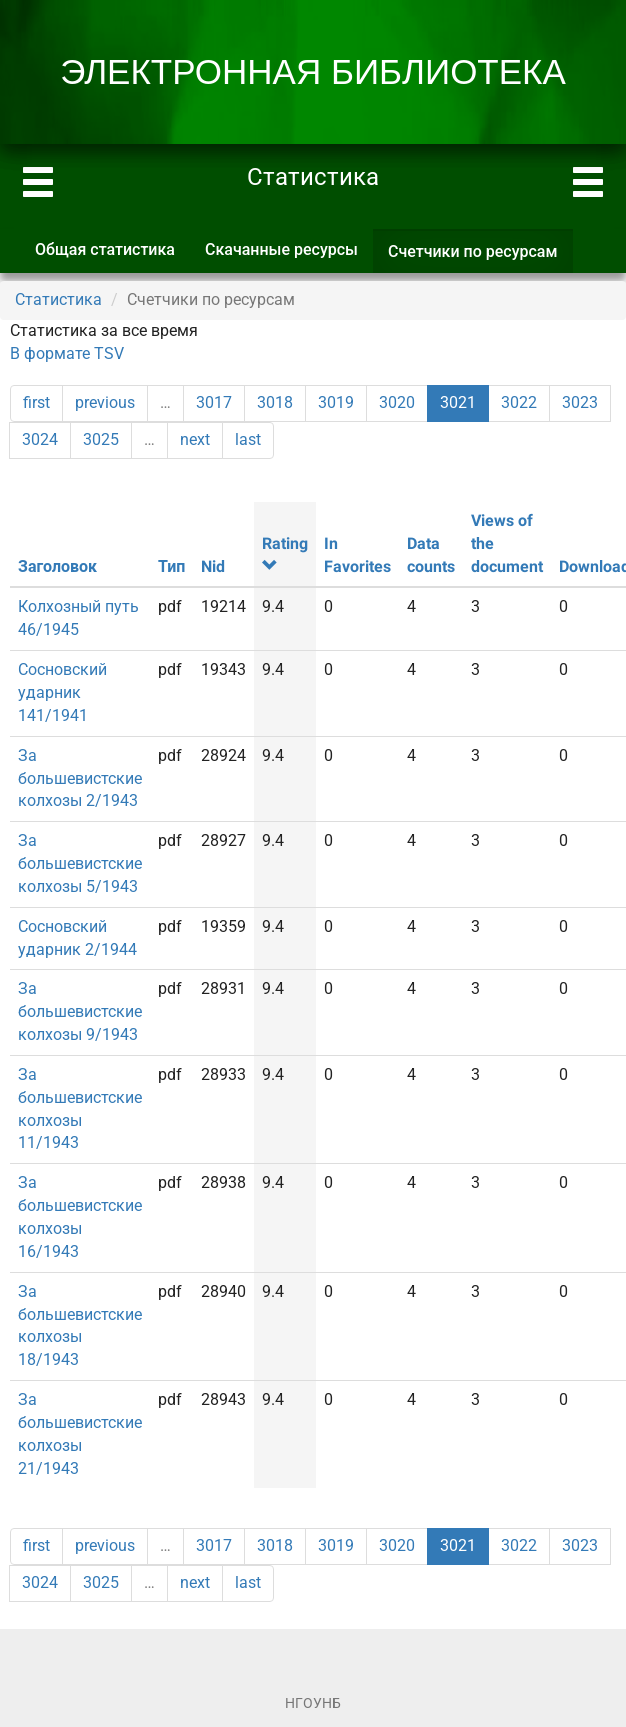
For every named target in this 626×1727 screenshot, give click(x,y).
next (195, 439)
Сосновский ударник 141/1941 (62, 692)
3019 (336, 402)
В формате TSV (67, 353)
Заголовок (57, 566)
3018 (275, 402)
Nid (213, 566)
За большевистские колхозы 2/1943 (80, 778)
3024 (40, 439)
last (248, 439)
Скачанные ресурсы (281, 249)
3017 (214, 402)
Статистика (58, 299)
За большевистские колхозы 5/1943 (80, 863)
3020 (397, 402)
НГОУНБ (313, 1703)
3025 (101, 439)
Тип (171, 566)
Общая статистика (105, 249)
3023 (580, 402)
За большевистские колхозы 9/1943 (80, 1011)
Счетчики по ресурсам (480, 257)
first (36, 402)
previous (105, 402)
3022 (519, 402)
